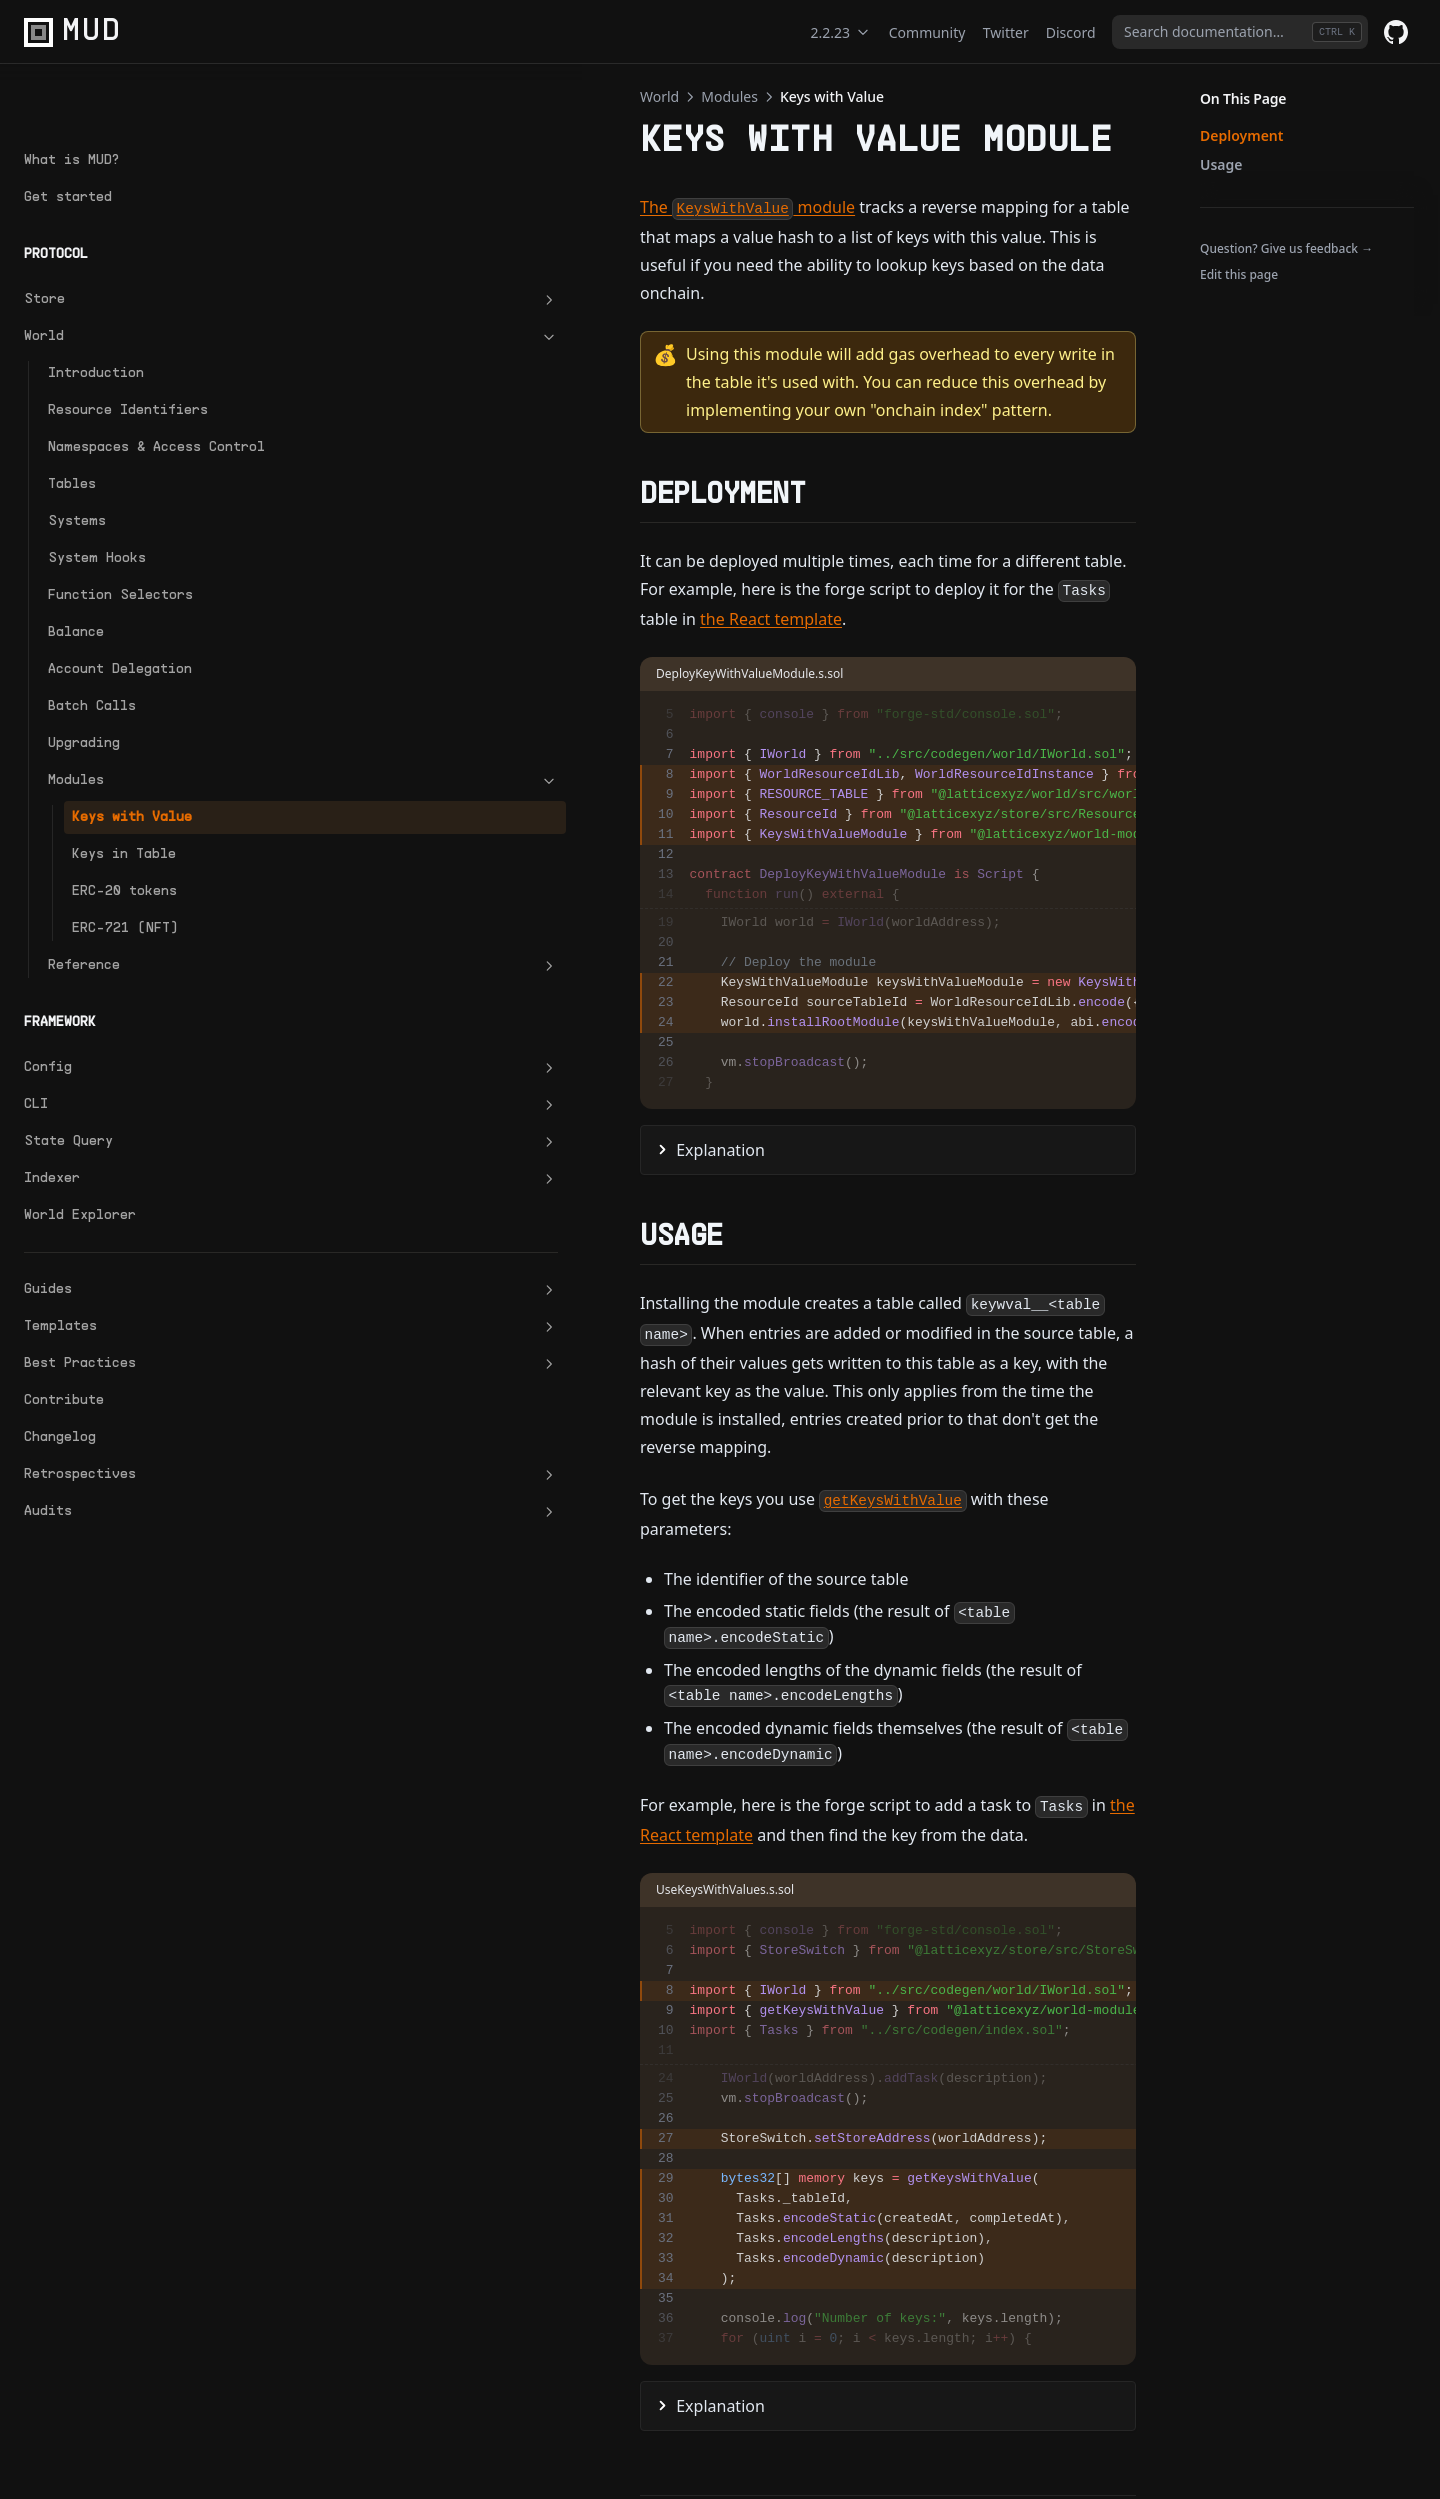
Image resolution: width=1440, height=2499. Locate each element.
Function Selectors (120, 552)
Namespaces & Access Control (124, 394)
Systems (77, 478)
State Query (123, 1099)
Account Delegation (120, 626)
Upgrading (84, 700)
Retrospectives (123, 1432)
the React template (615, 505)
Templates (123, 1284)
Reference (135, 923)
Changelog (60, 1394)
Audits (123, 1469)
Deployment (1241, 135)
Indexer (123, 1136)
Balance (76, 589)
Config (123, 1025)
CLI (123, 1062)
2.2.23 (841, 32)
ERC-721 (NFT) (125, 885)
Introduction (96, 309)
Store (123, 236)
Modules (135, 738)
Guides (123, 1247)
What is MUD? (71, 96)
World (123, 273)
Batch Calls (92, 663)
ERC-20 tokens (124, 848)
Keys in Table (124, 811)
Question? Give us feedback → (1286, 248)
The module (411, 207)
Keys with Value (132, 774)
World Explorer (80, 1172)
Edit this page (1239, 274)
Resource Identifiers (128, 346)
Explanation (384, 1038)
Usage (1221, 164)
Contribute (64, 1357)
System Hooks (97, 515)
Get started (68, 133)
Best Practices (123, 1321)
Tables (72, 441)
